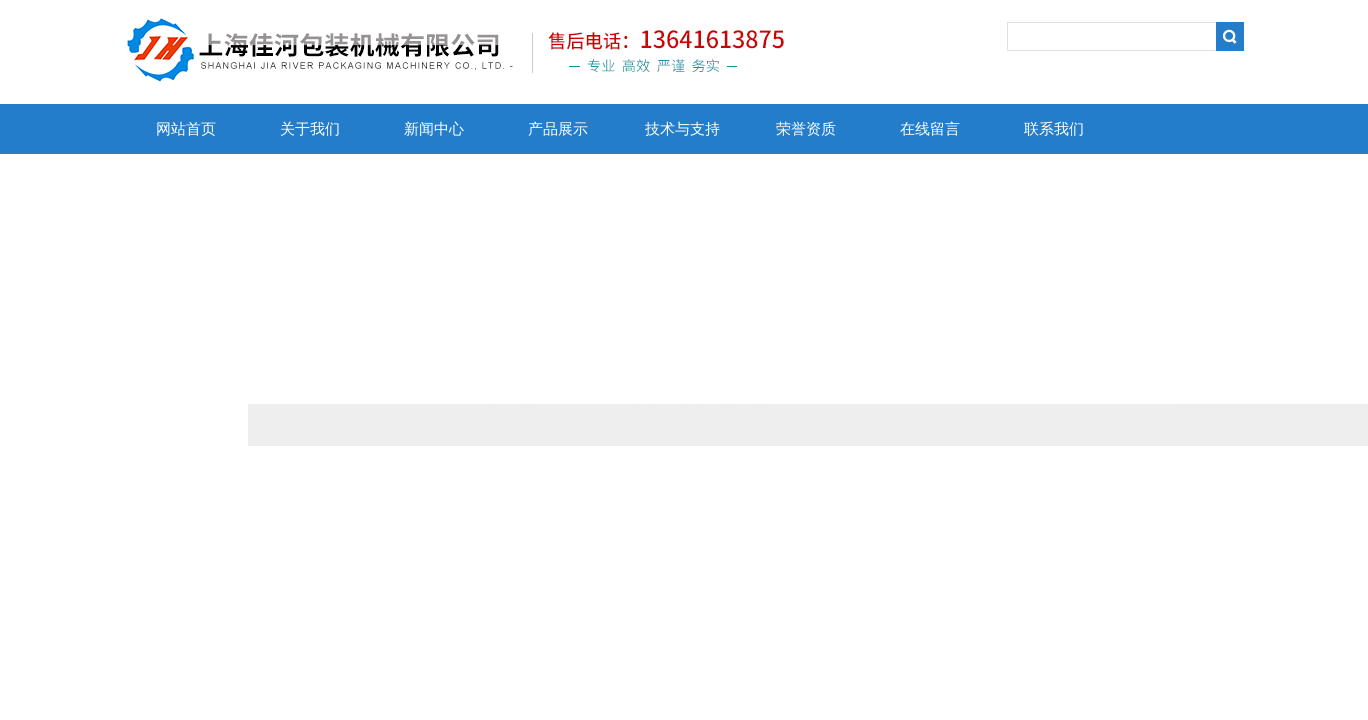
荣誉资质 (806, 129)
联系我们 (1054, 129)
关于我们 (310, 129)
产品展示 (558, 129)
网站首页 (186, 129)
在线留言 (930, 129)
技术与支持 (682, 129)
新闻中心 (434, 129)
